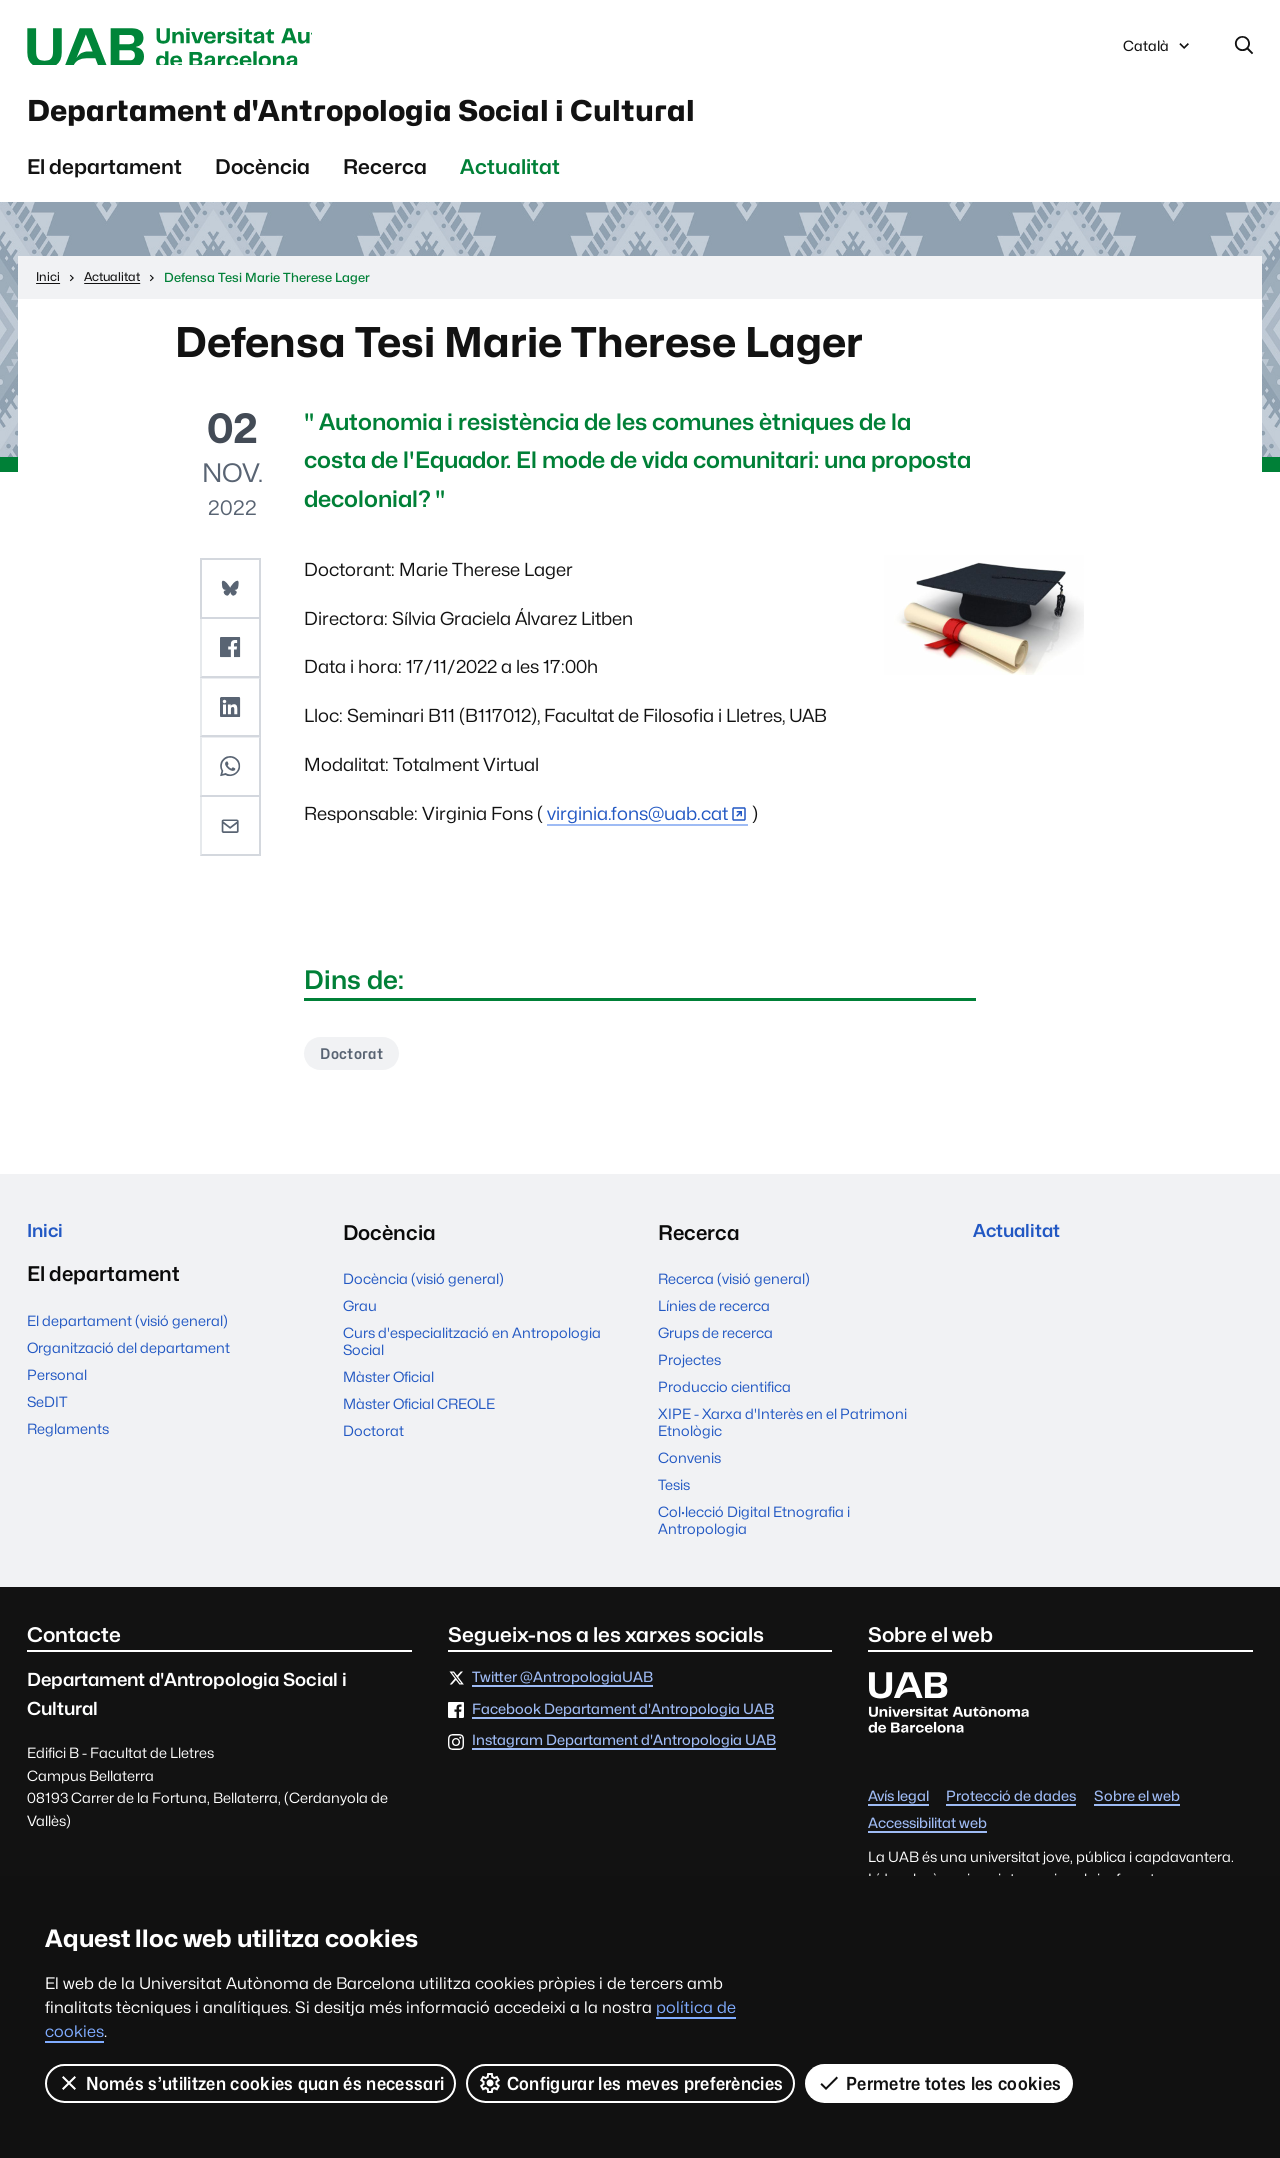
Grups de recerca (715, 1349)
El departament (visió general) (127, 1342)
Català (1158, 53)
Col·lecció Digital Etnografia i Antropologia (754, 1537)
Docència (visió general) (423, 1295)
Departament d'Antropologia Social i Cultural (448, 119)
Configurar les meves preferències (632, 2083)
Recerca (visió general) (734, 1295)
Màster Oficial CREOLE (419, 1420)
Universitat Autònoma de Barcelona (216, 48)
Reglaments (68, 1450)
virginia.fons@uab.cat (637, 827)
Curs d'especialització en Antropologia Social (472, 1358)
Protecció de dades (1011, 1813)
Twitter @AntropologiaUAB (562, 1694)
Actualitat (510, 180)
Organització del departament (128, 1369)
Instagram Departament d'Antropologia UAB (624, 1757)
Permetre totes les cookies (940, 2083)
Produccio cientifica (724, 1403)
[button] (232, 601)
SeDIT (47, 1423)
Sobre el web (1137, 1813)
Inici (47, 1249)
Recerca (385, 180)
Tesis (674, 1501)
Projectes (689, 1376)
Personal (57, 1396)
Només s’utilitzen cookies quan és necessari (251, 2083)
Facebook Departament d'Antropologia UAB (623, 1726)
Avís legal (898, 1813)
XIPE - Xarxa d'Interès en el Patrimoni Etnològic (782, 1439)
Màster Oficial (388, 1393)
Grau (360, 1322)
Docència (262, 180)
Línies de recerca (714, 1322)
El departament (104, 180)
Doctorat (357, 1068)
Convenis (689, 1474)
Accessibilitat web (927, 1840)
